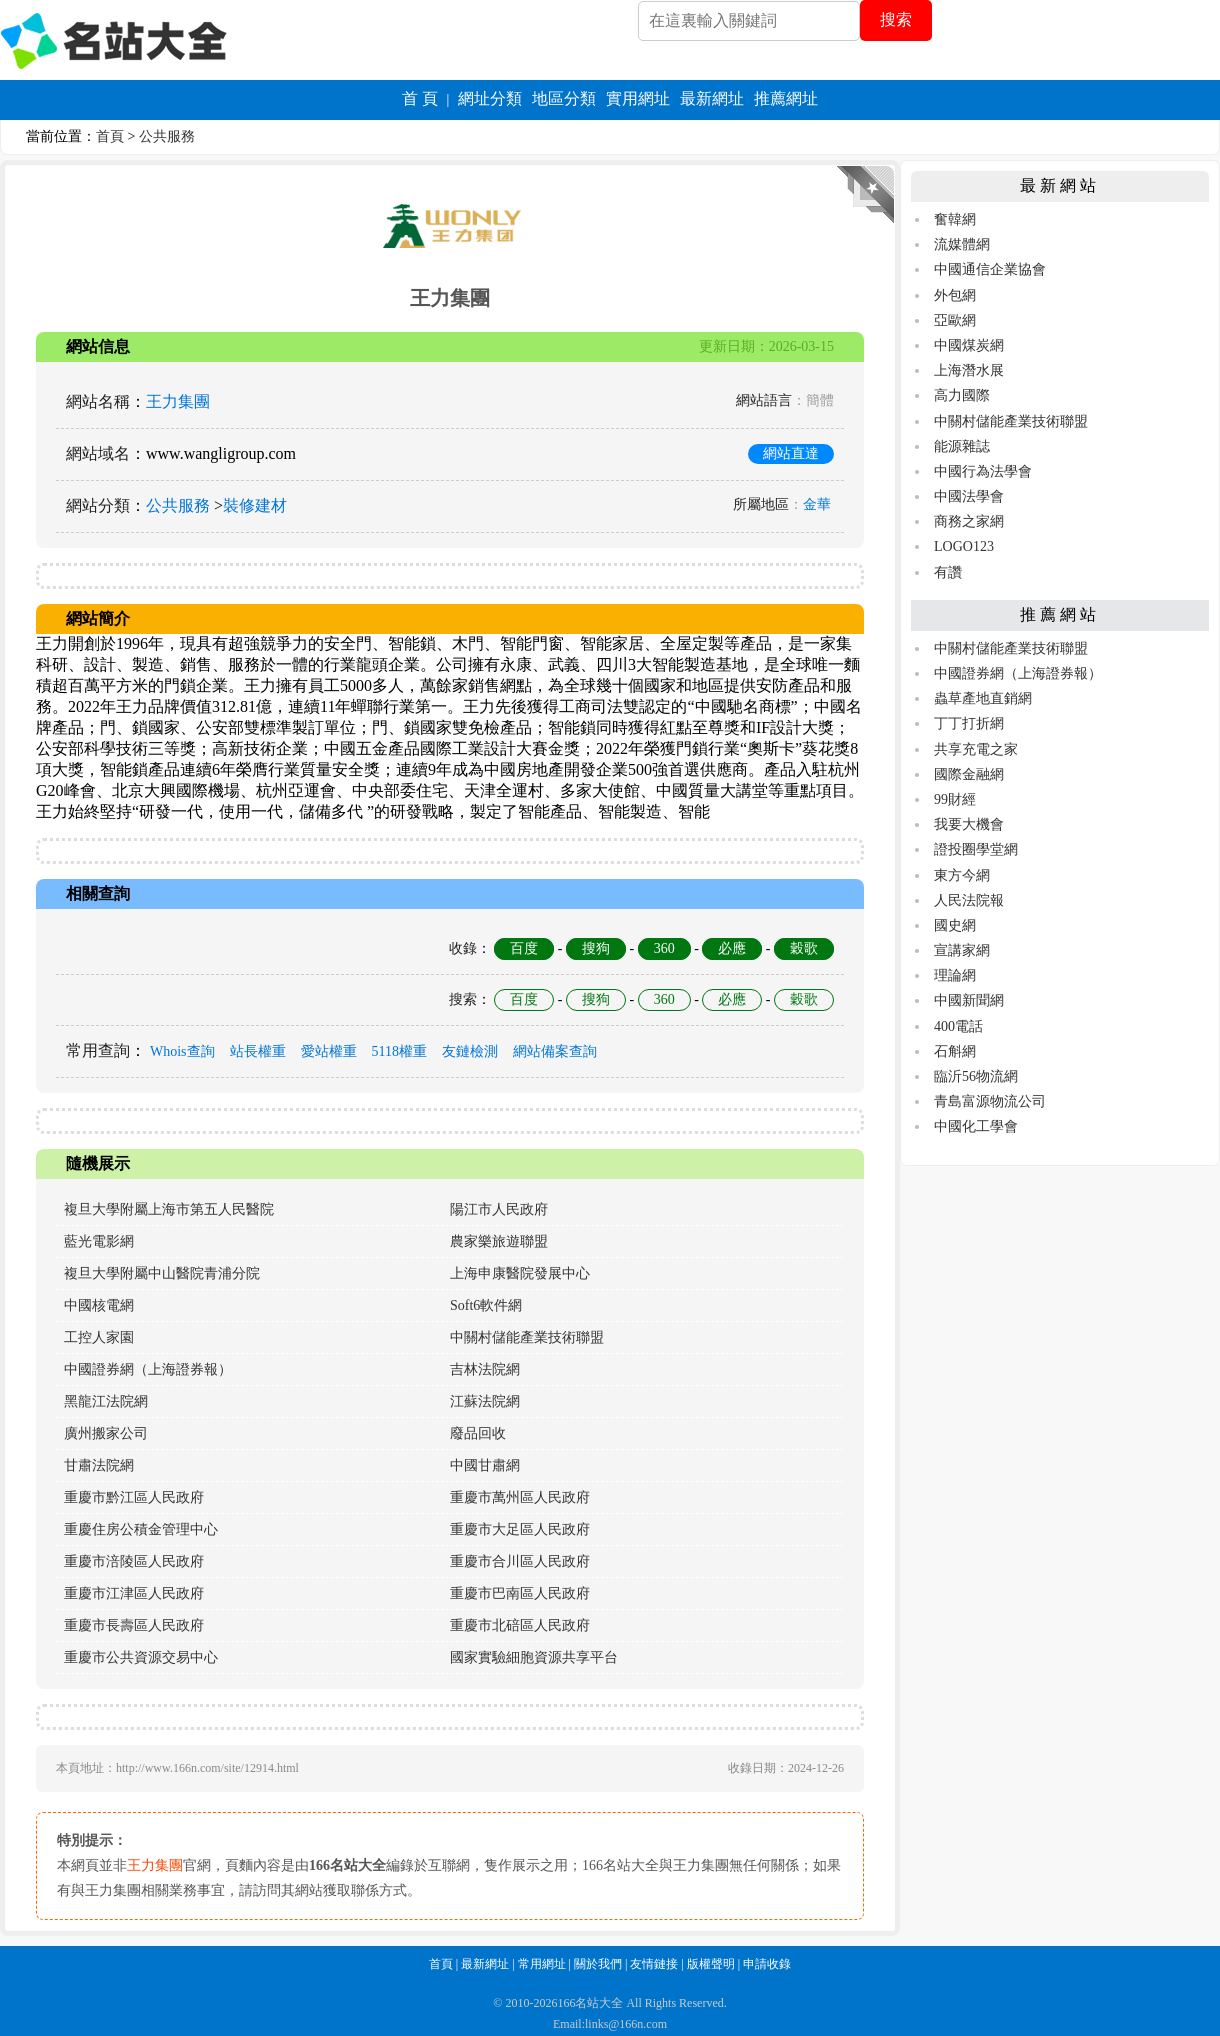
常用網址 (542, 1964)
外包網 (955, 295)
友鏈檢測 (470, 1051)
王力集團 (178, 401)
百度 (524, 948)
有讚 (948, 572)
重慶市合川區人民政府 (520, 1561)
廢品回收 (478, 1433)
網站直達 (791, 453)
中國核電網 (99, 1305)
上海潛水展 (969, 370)
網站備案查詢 (555, 1051)
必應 (732, 948)
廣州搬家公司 (106, 1433)
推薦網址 (786, 98)
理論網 (955, 975)
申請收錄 (767, 1964)
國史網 (955, 925)
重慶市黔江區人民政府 (134, 1497)
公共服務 (167, 136)
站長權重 (258, 1051)
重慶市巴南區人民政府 (520, 1593)
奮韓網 (955, 219)
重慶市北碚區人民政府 (520, 1625)
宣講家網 (962, 950)
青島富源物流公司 (990, 1101)
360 (664, 948)
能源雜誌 (962, 446)
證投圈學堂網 (976, 849)
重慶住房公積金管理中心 (141, 1529)
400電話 (958, 1026)
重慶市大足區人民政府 (520, 1529)
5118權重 (399, 1051)
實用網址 (638, 98)
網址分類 (490, 98)
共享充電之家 (976, 749)
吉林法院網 (485, 1369)
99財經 (955, 799)
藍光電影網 (99, 1241)
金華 (817, 504)
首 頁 (420, 98)
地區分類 (564, 98)
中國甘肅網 (485, 1465)
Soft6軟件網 (486, 1305)
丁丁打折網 (969, 723)
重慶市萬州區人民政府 (520, 1497)
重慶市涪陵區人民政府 (134, 1561)
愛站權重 (329, 1051)
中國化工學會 (976, 1126)
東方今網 (962, 875)
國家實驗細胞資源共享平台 (534, 1657)
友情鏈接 (654, 1964)
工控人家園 (99, 1337)
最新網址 (712, 98)
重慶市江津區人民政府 (134, 1593)
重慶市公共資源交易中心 (141, 1657)
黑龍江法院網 (106, 1401)
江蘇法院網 (485, 1401)
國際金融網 (969, 774)
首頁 (110, 136)
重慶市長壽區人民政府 (134, 1625)
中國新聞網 (969, 1000)
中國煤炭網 (969, 345)
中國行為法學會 (983, 471)
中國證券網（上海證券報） (148, 1369)
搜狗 (596, 948)
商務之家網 (969, 521)
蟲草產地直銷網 (983, 698)
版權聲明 (711, 1964)
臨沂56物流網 (976, 1076)
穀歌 (804, 948)
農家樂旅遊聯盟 (499, 1241)
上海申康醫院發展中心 (520, 1273)
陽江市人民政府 (499, 1209)
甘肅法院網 (99, 1465)
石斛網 (955, 1051)
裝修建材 (255, 505)
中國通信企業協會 (990, 269)
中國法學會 (969, 496)
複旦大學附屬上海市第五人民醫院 (169, 1209)
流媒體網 (962, 244)
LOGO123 (964, 546)
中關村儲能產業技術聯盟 (527, 1337)
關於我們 (598, 1964)
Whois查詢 (182, 1051)
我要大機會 (969, 824)
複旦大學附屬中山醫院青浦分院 (162, 1273)
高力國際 (962, 395)
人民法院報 (969, 900)
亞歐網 (955, 320)
